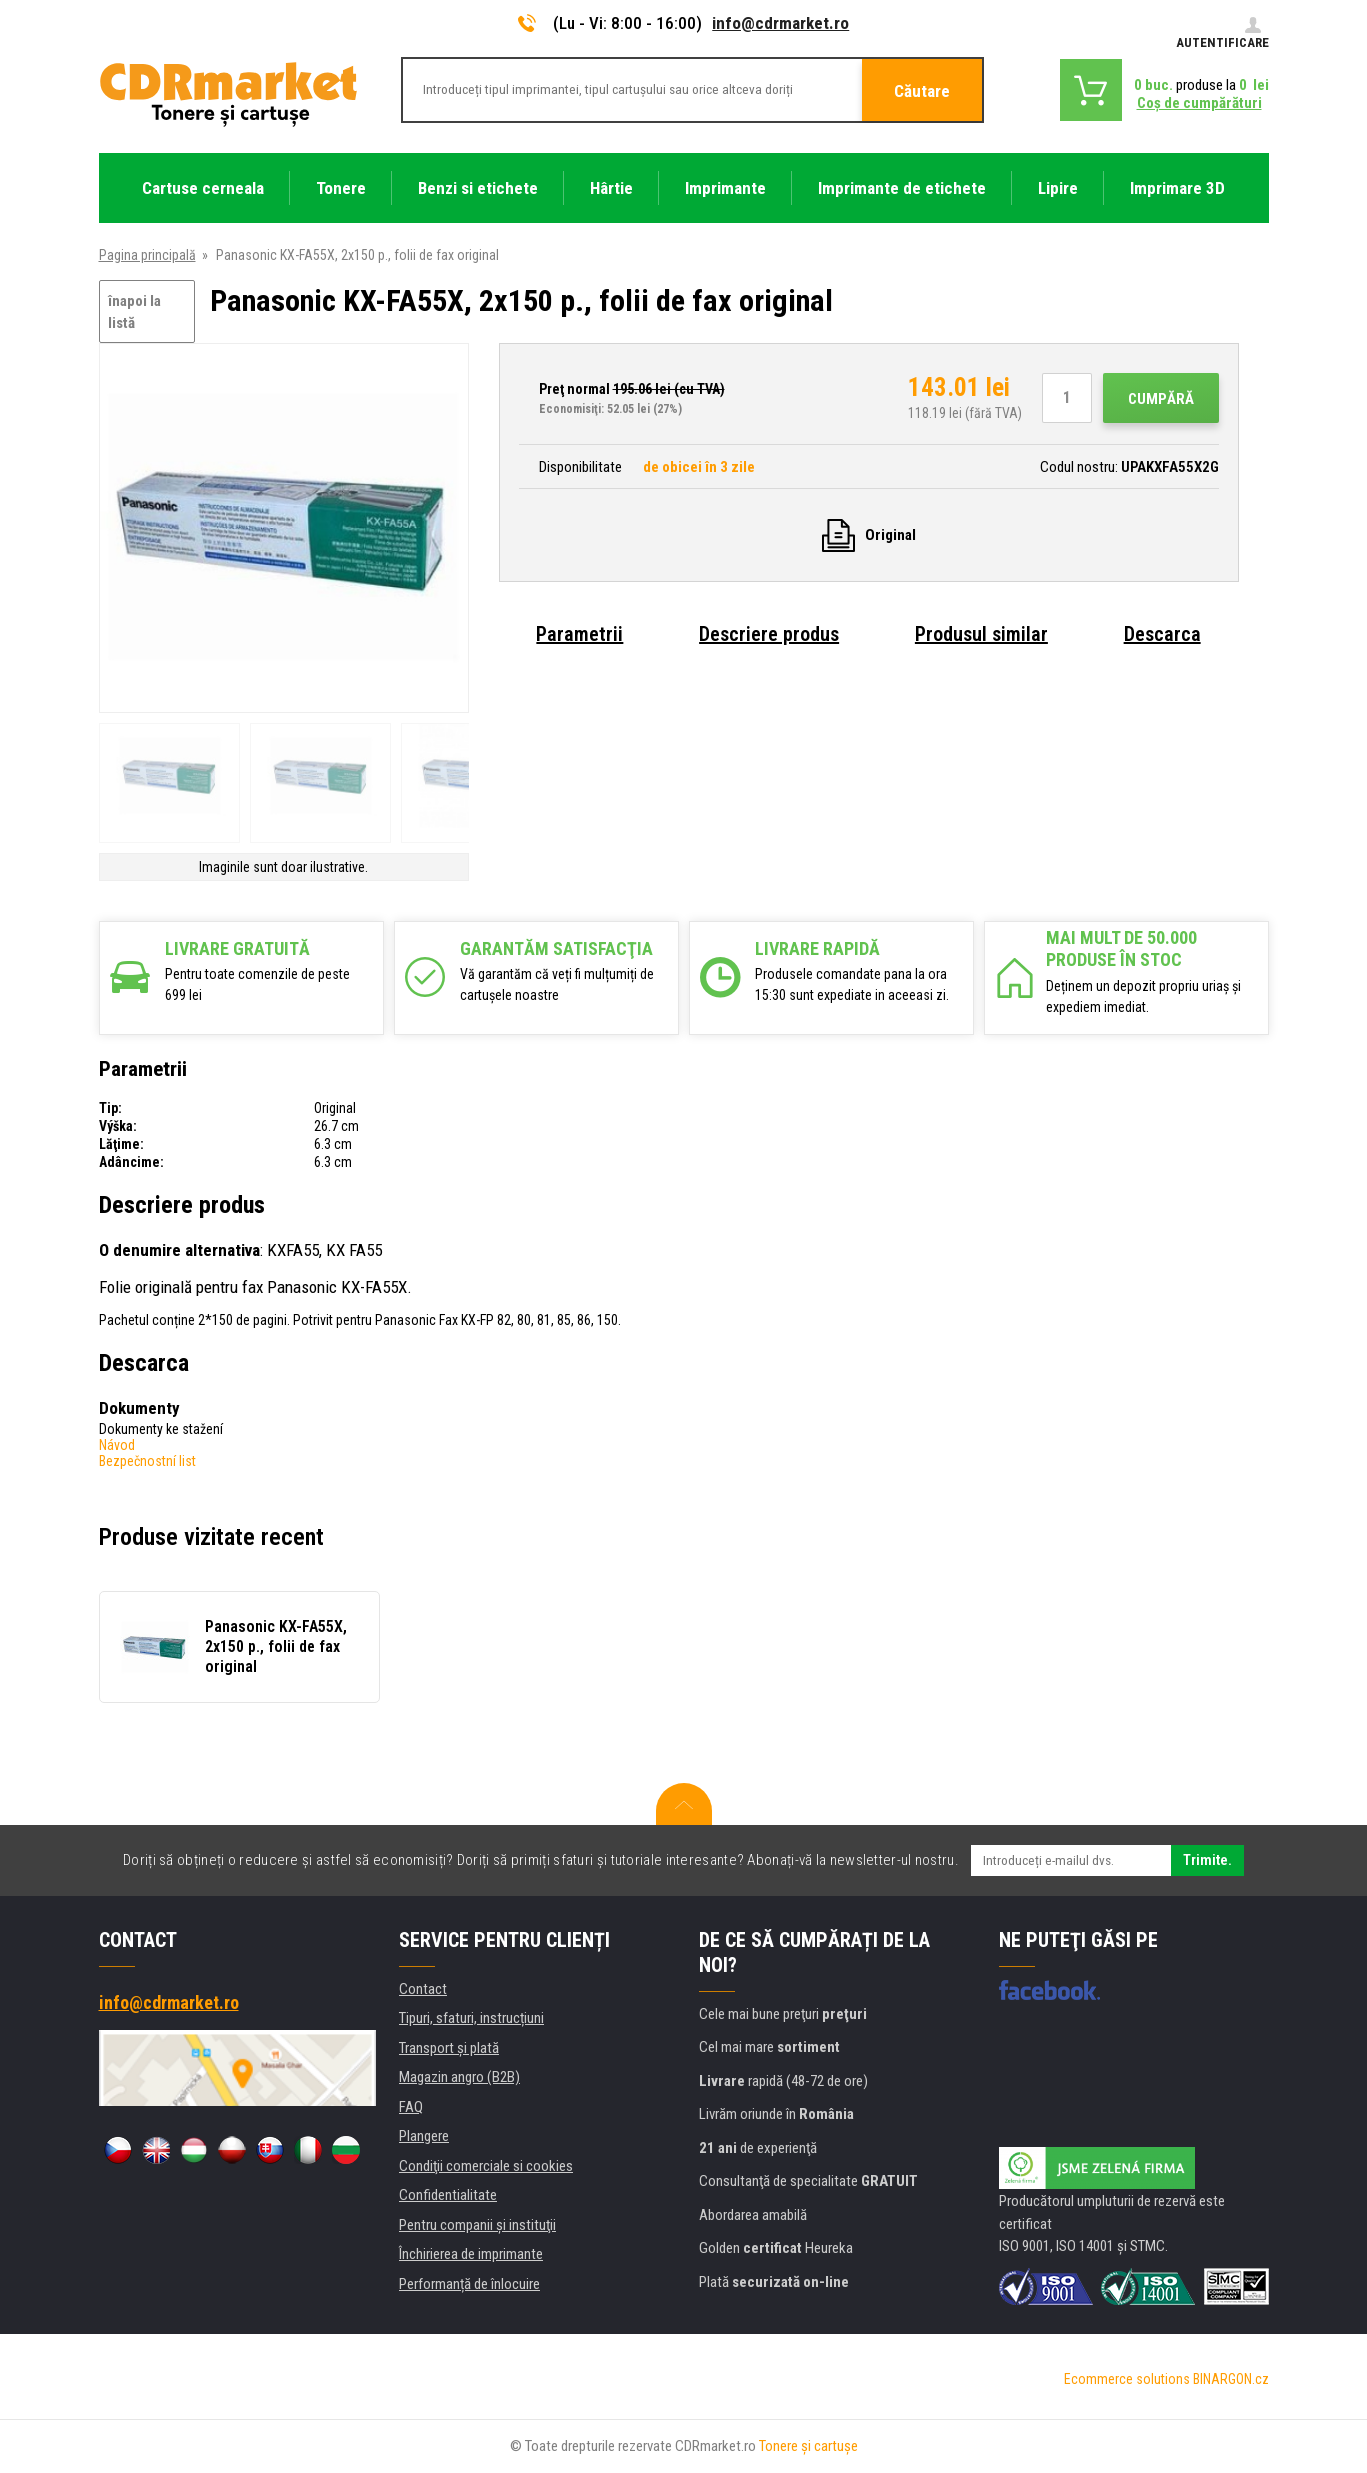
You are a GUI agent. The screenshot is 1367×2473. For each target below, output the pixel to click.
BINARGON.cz (1231, 2379)
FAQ (411, 2107)
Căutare (922, 91)
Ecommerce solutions (1127, 2379)
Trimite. (1207, 1860)
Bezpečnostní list (147, 1461)
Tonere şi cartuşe (808, 2446)
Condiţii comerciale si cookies (486, 2166)
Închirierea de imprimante (471, 2254)
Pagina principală (147, 255)
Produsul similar (981, 634)
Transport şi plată (449, 2048)
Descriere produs (769, 634)
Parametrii (579, 634)
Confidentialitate (448, 2195)
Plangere (424, 2136)
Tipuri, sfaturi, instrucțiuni (471, 2018)
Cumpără (1161, 399)
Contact (423, 1989)
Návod (117, 1445)
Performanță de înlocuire (469, 2284)
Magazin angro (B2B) (459, 2077)
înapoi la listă (134, 312)
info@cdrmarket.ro (780, 23)
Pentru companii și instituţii (477, 2225)
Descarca (1162, 634)
